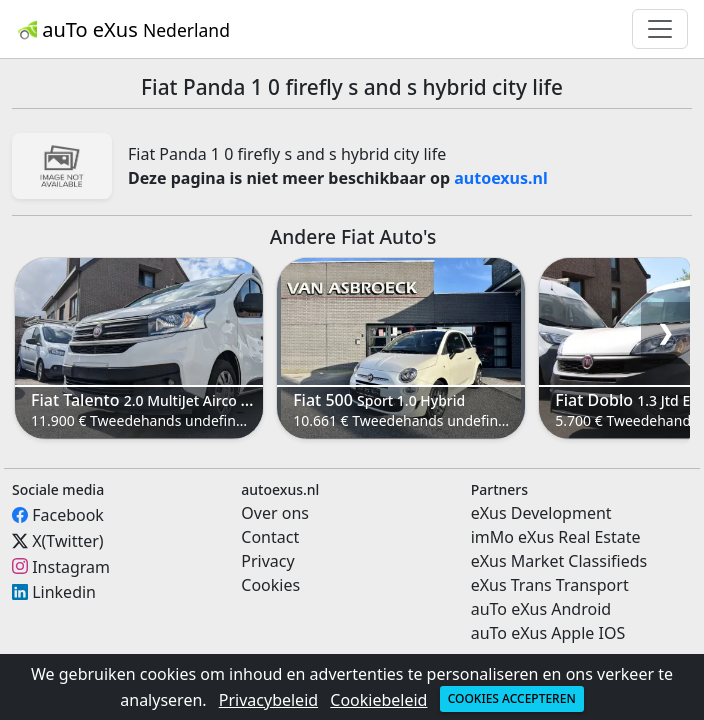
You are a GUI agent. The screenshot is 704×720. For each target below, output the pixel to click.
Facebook (68, 515)
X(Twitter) (67, 541)
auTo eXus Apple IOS (548, 633)
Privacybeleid (268, 700)
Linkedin (64, 592)
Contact (270, 537)
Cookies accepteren (512, 698)
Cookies (270, 585)
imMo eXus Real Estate (556, 537)
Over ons (275, 513)
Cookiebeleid (378, 700)
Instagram (71, 566)
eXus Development (541, 513)
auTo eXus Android (541, 609)
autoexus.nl (501, 178)
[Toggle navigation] (660, 29)
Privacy (267, 561)
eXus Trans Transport (550, 585)
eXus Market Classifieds (559, 561)
